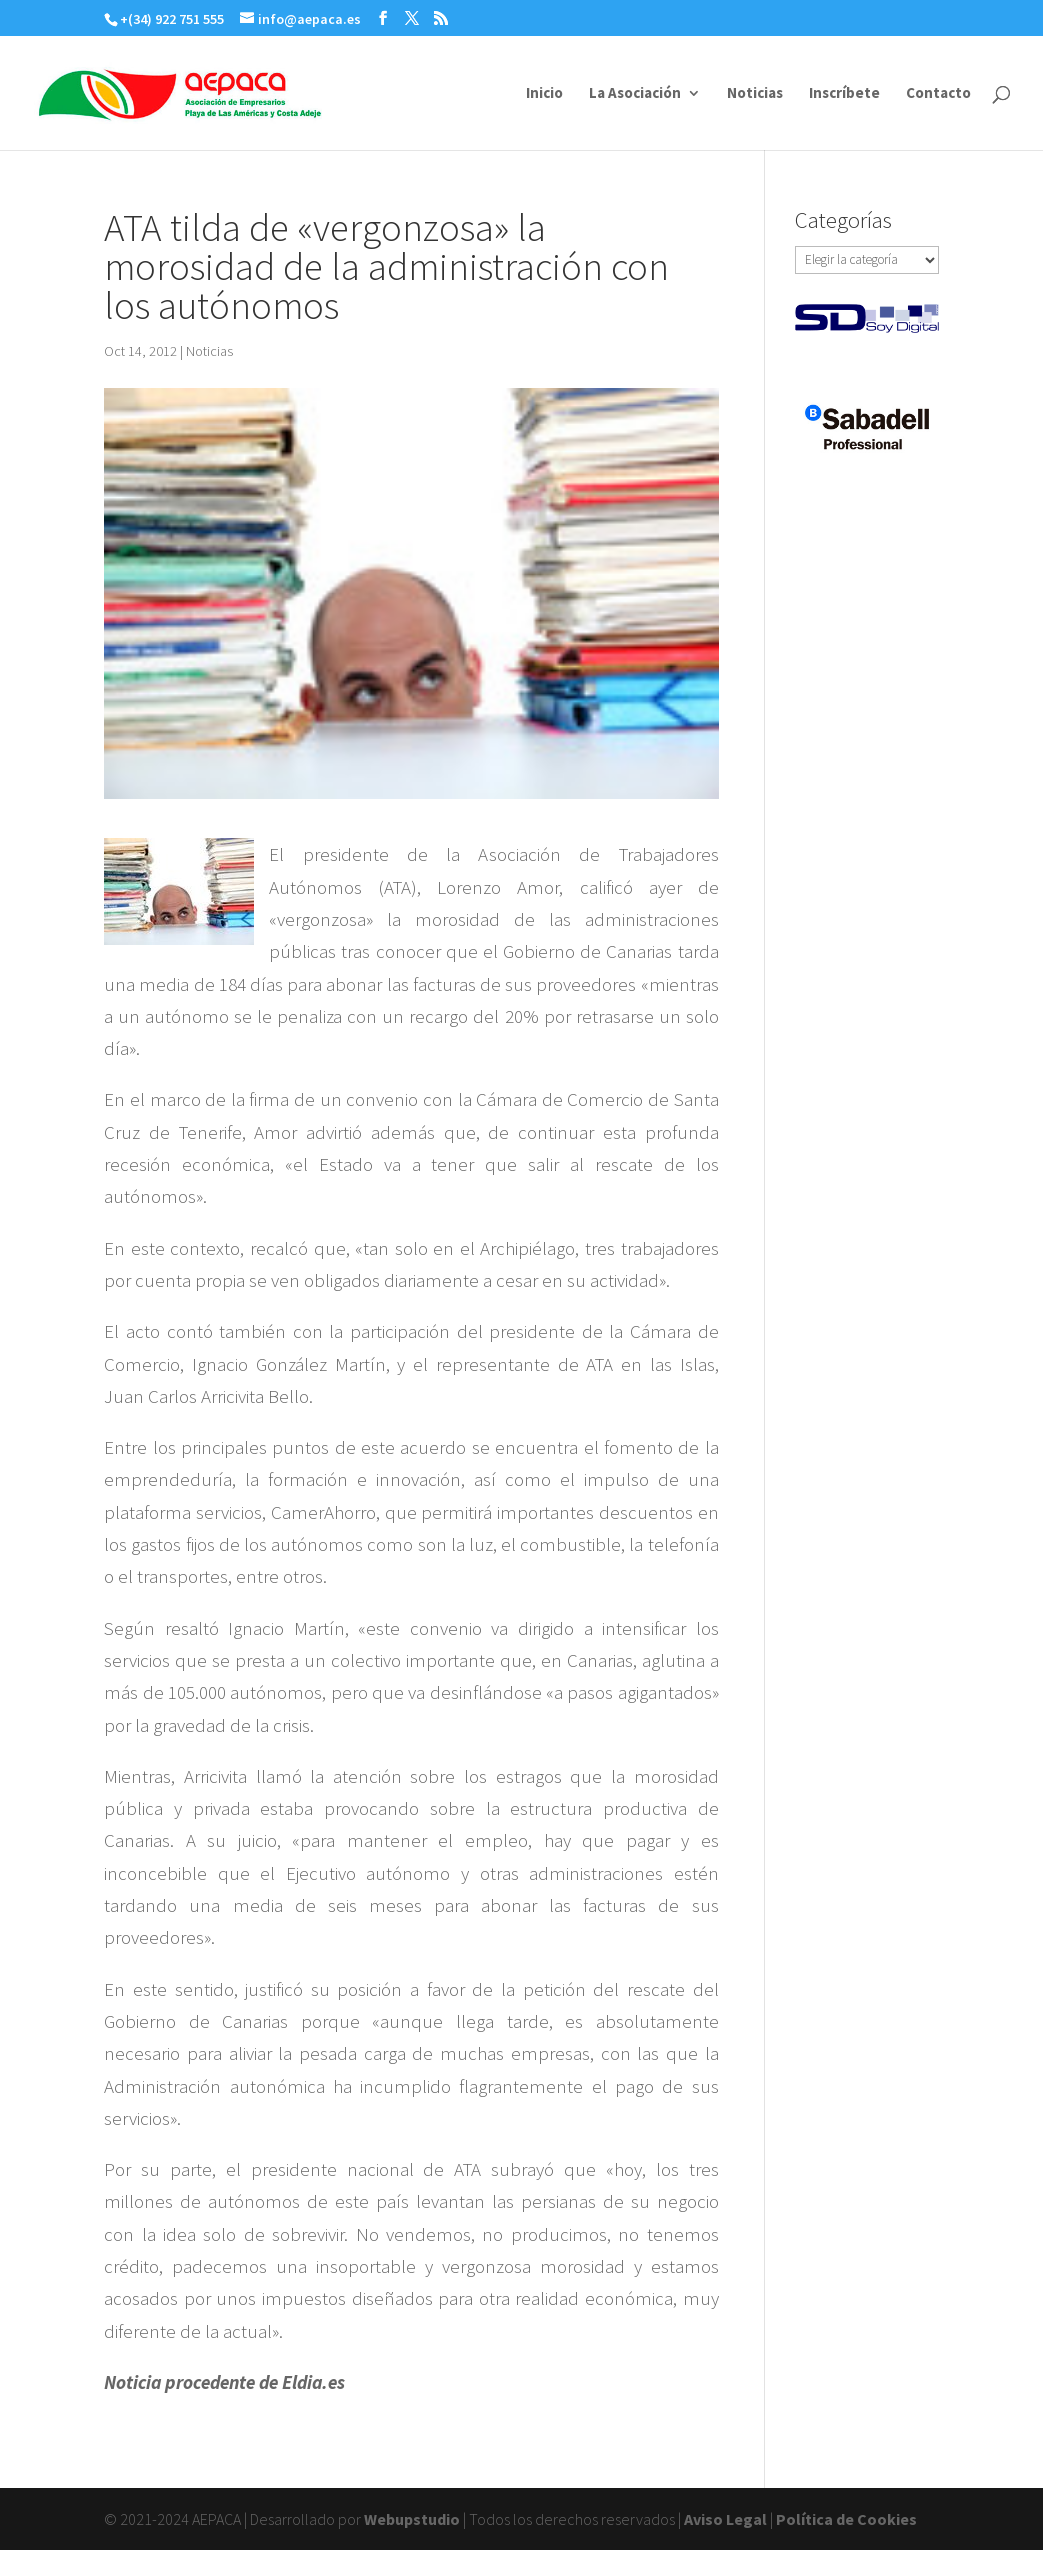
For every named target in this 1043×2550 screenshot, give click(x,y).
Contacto (938, 94)
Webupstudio (412, 2519)
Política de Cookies (846, 2519)
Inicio (544, 94)
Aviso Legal (725, 2519)
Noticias (755, 94)
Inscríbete (844, 94)
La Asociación (635, 94)
